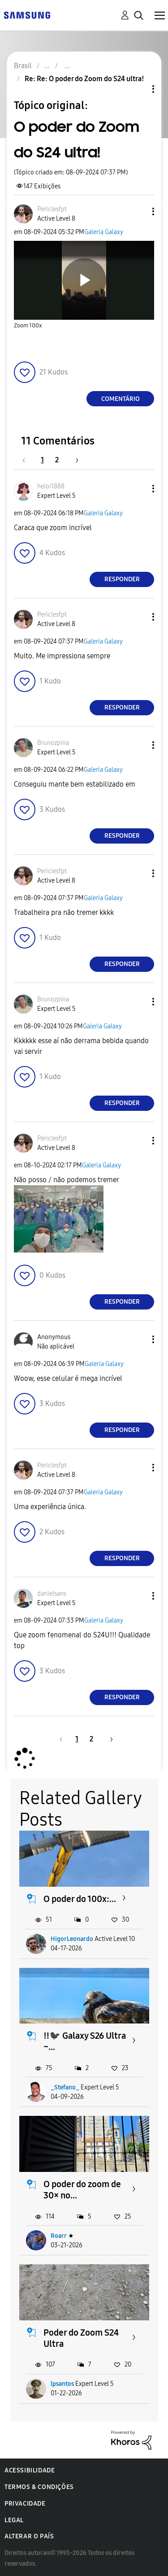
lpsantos (62, 2384)
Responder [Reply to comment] (122, 579)
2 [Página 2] (57, 460)
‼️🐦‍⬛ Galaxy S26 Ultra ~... (84, 2041)
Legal (14, 2520)
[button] (138, 211)
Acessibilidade (29, 2470)
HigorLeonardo (72, 1939)
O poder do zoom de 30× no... (82, 2190)
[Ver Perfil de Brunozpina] (53, 743)
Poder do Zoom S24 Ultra (81, 2338)
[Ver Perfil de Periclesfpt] (52, 209)
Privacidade (25, 2503)
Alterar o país (29, 2536)
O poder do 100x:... (79, 1898)
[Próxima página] (74, 460)
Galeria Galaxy (103, 232)
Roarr (59, 2236)
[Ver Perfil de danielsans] (51, 1593)
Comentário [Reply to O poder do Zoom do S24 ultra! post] (120, 399)
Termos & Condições (39, 2487)
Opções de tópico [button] (138, 89)
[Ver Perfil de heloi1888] (51, 486)
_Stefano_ (65, 2087)
